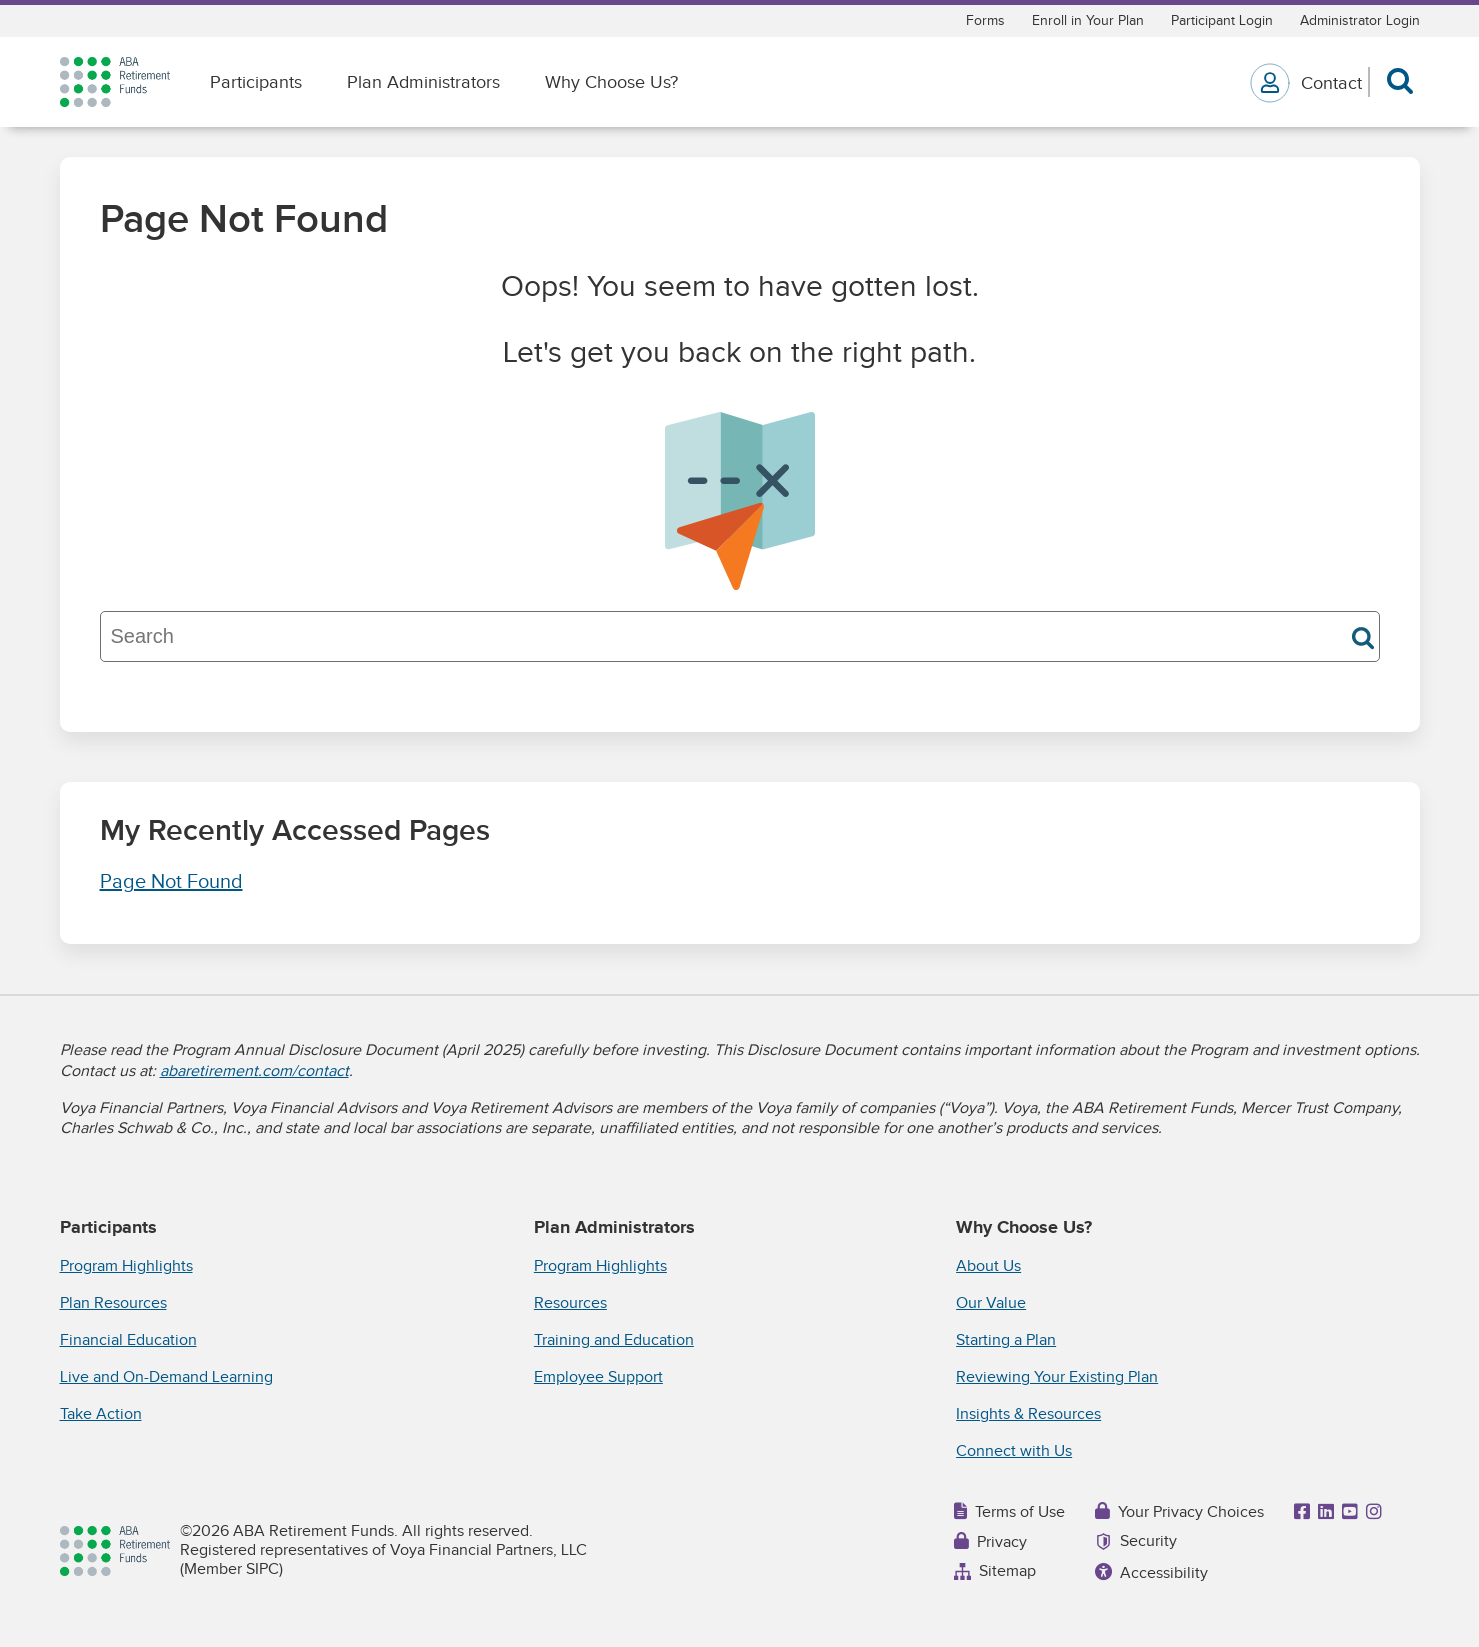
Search (1363, 638)
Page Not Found (171, 882)
